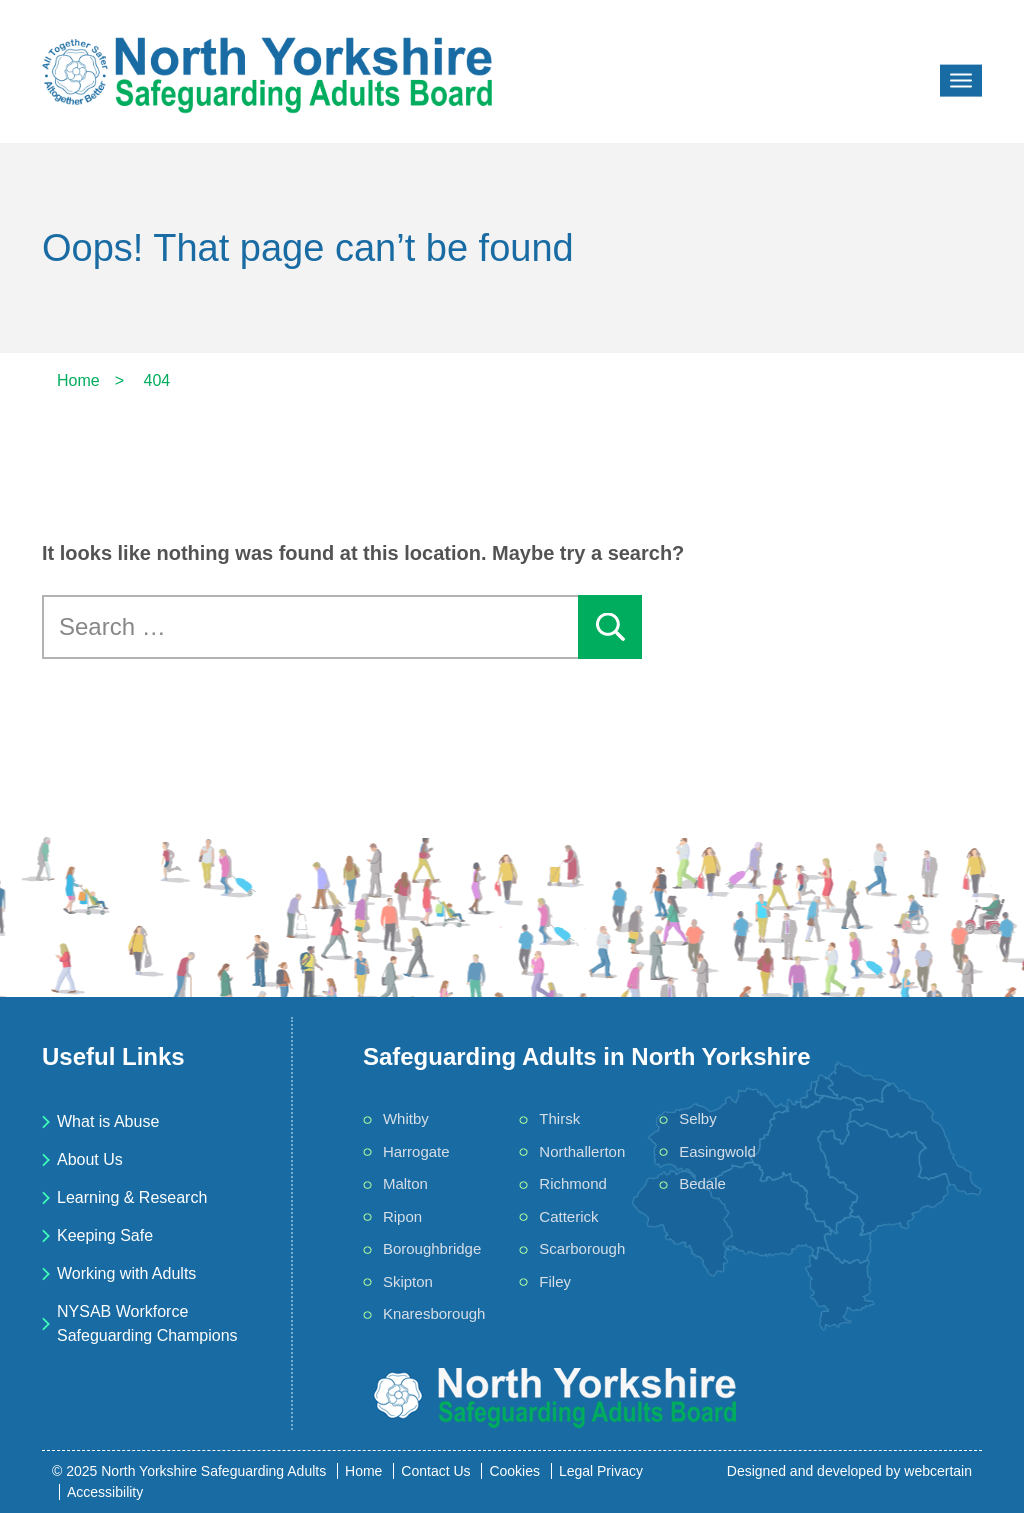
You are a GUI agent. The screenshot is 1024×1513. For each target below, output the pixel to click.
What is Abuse (108, 1121)
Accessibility (105, 1492)
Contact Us (435, 1471)
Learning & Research (132, 1197)
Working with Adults (126, 1273)
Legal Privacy (601, 1471)
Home (363, 1471)
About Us (90, 1159)
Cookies (514, 1471)
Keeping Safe (105, 1235)
